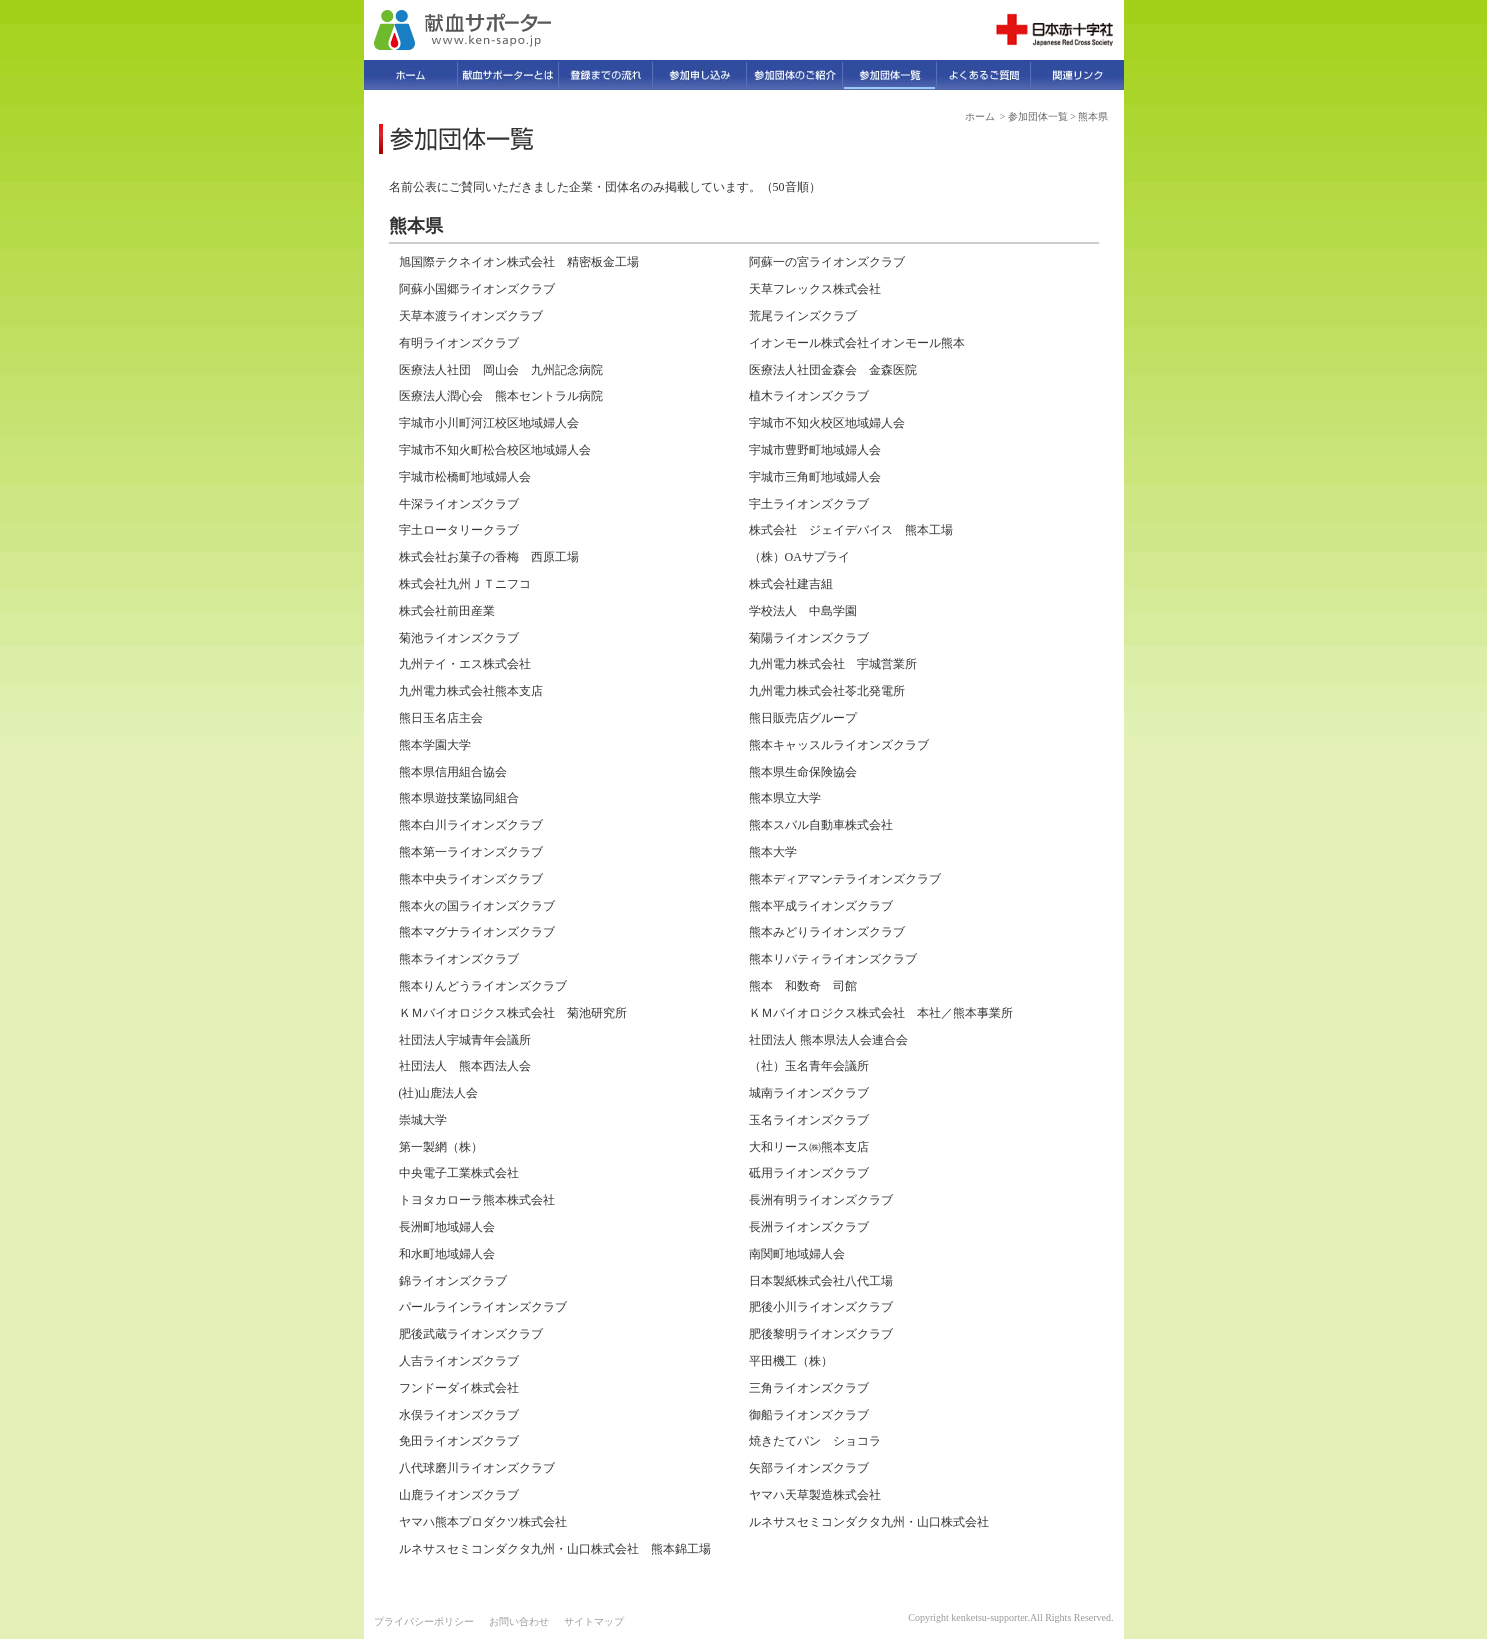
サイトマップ (594, 1621)
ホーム (980, 116)
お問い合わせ (519, 1621)
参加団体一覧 (1038, 116)
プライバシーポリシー (424, 1621)
